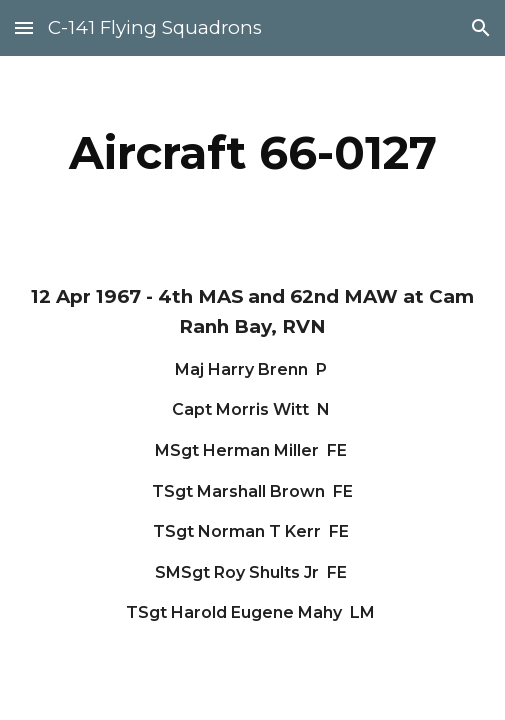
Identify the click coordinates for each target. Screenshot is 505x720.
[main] (252, 153)
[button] (24, 27)
